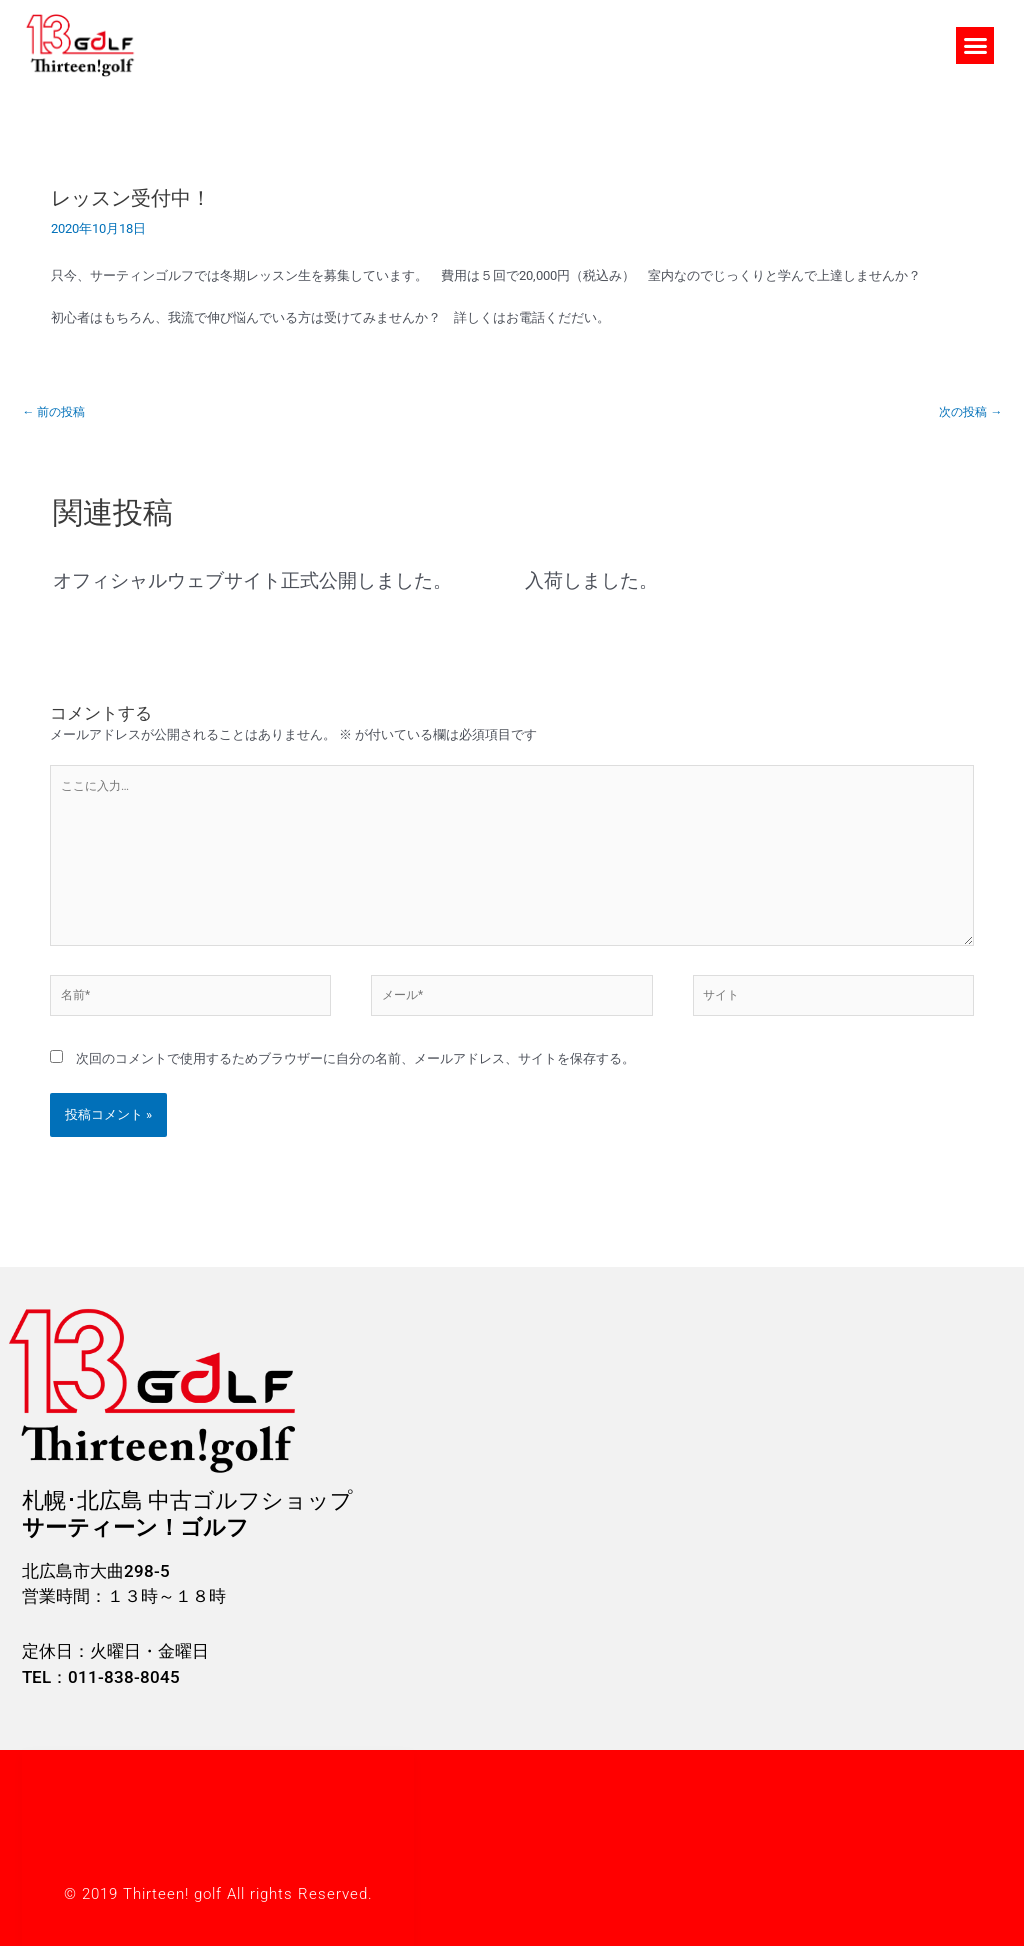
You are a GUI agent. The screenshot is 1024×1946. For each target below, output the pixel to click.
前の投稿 (56, 413)
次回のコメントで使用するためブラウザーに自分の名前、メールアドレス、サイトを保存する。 (355, 1075)
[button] (975, 46)
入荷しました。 (595, 582)
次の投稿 (968, 413)
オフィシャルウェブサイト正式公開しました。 (263, 582)
